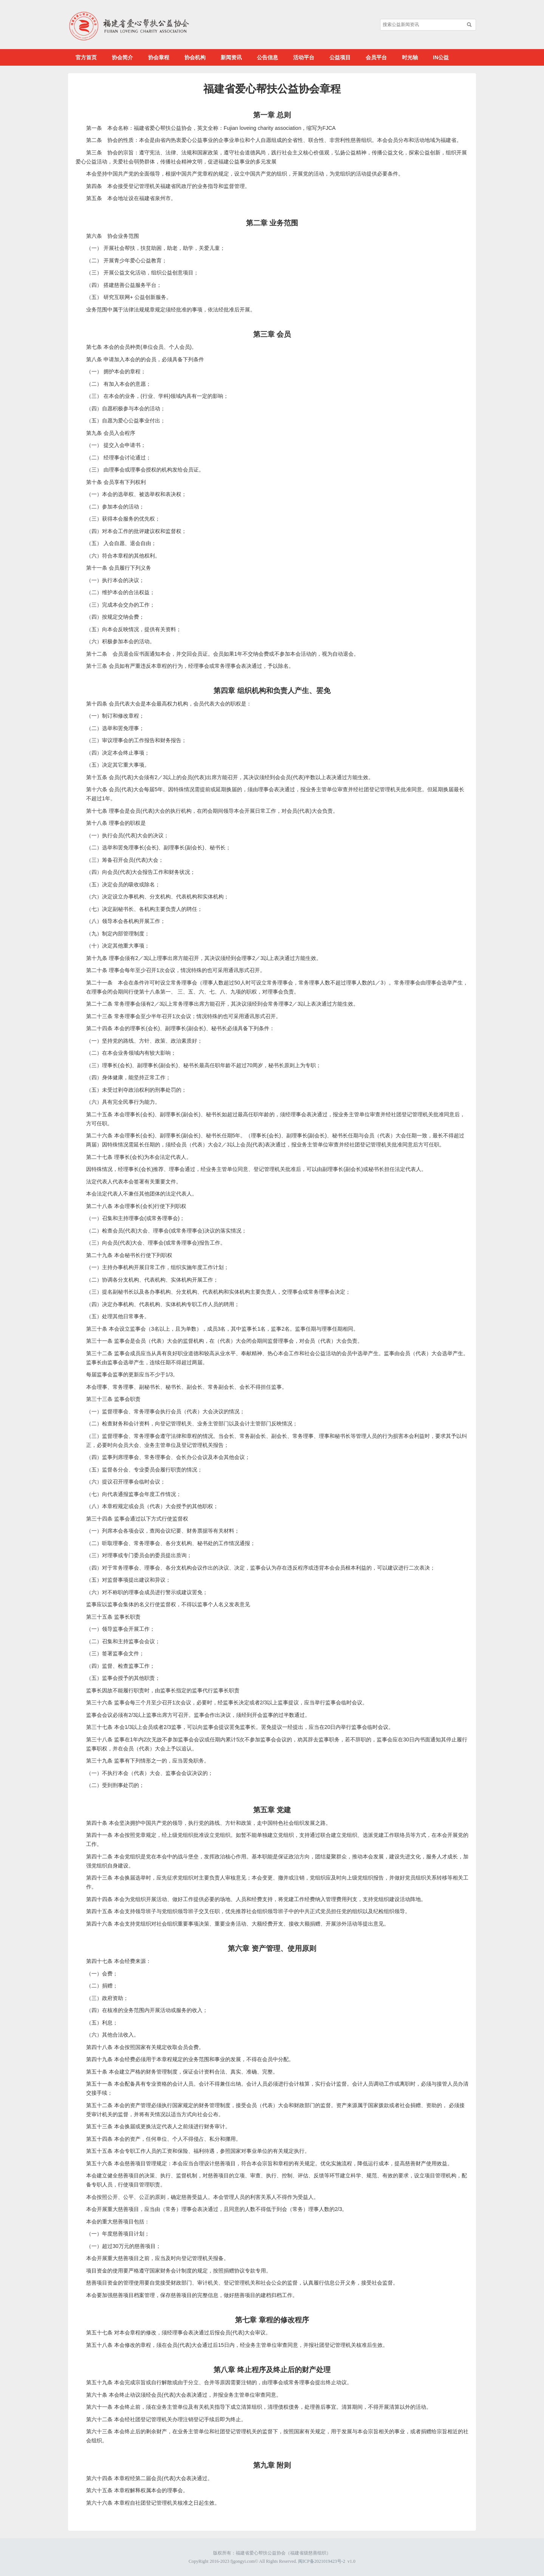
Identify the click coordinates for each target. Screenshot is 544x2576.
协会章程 (158, 57)
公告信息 (267, 57)
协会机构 (195, 57)
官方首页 (86, 57)
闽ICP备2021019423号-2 (321, 2561)
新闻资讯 (231, 57)
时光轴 (410, 57)
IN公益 (441, 57)
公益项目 (340, 57)
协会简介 (122, 57)
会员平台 (376, 57)
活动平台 (303, 57)
